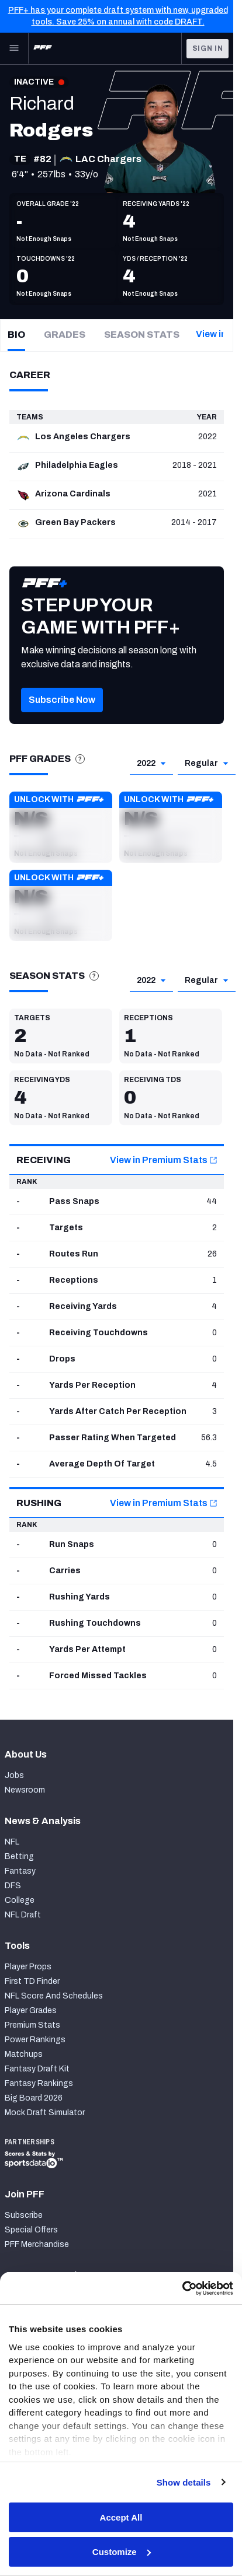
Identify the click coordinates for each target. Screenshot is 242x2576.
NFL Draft (23, 1914)
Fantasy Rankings (39, 2083)
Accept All (121, 2517)
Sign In (207, 48)
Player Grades (31, 2010)
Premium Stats (32, 2025)
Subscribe (24, 2215)
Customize (121, 2552)
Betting (19, 1856)
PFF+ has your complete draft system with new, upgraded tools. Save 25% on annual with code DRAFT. (118, 16)
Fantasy (20, 1871)
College (19, 1900)
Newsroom (25, 1790)
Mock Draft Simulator (45, 2112)
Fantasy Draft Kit (37, 2068)
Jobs (14, 1775)
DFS (13, 1885)
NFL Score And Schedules (54, 1996)
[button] (60, 827)
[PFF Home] (42, 48)
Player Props (28, 1966)
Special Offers (31, 2229)
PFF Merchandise (37, 2244)
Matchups (24, 2054)
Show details (184, 2482)
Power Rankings (35, 2039)
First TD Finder (32, 1981)
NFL (12, 1842)
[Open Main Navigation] (14, 48)
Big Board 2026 (34, 2098)
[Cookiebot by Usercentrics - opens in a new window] (182, 2288)
